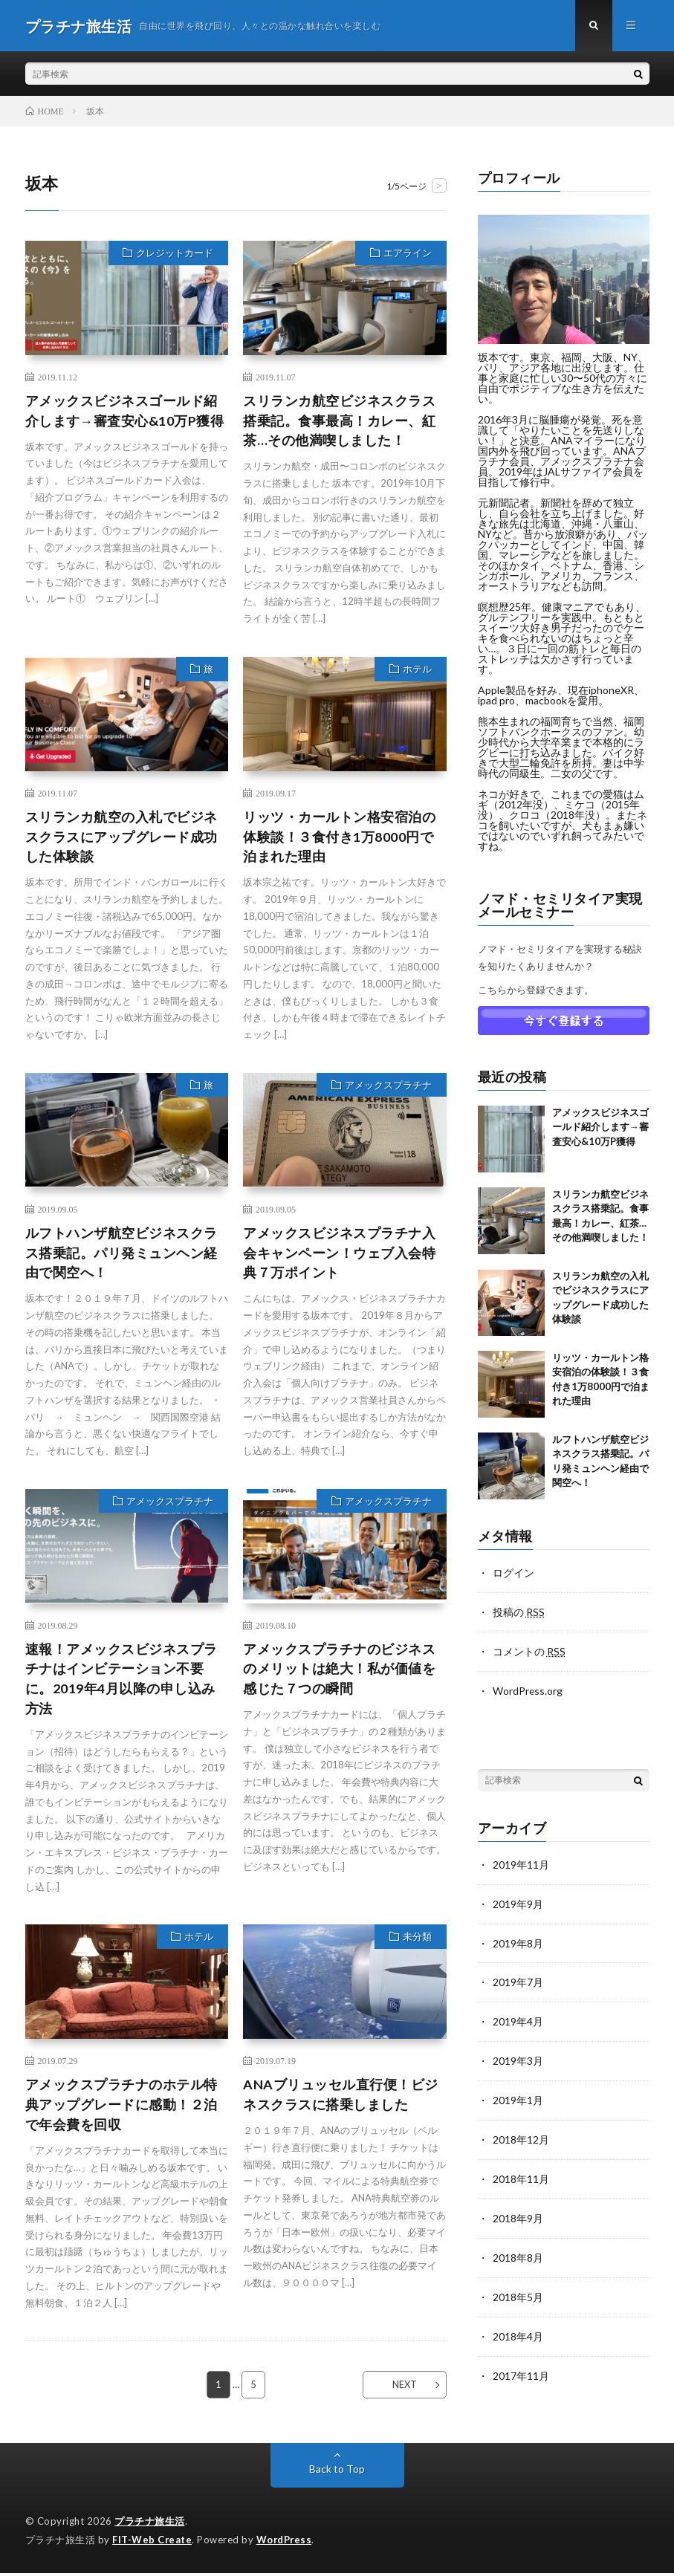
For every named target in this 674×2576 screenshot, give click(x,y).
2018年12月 (521, 2132)
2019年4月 (518, 2017)
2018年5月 (518, 2287)
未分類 (417, 1939)
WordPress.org (528, 1689)
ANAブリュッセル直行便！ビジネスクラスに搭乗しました (340, 2096)
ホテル (417, 670)
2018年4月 (518, 2326)
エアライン (407, 254)
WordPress (285, 2543)
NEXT (404, 2387)
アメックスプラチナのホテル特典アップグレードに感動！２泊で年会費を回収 (121, 2106)
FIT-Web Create (152, 2543)
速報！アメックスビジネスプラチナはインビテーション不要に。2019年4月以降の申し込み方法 (121, 1680)
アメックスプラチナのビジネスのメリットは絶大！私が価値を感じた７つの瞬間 (339, 1670)
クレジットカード (174, 254)
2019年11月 (521, 1862)
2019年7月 (518, 1978)
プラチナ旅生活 (149, 2524)
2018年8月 (518, 2248)
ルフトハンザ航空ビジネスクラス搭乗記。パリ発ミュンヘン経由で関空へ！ (121, 1254)
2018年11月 (521, 2171)
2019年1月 (518, 2094)
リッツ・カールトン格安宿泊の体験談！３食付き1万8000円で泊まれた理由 (339, 837)
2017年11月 (521, 2364)
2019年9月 (518, 1901)
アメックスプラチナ (388, 1087)
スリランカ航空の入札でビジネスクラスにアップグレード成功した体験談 (121, 837)
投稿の (519, 1612)
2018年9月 (518, 2210)
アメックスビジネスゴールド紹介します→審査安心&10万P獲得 (124, 411)
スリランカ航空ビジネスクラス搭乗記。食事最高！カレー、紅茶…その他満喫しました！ (339, 421)
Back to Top (337, 2471)
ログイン (513, 1573)
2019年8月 (518, 1939)
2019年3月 (518, 2055)
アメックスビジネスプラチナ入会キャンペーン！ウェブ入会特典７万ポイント (339, 1254)
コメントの (529, 1650)
